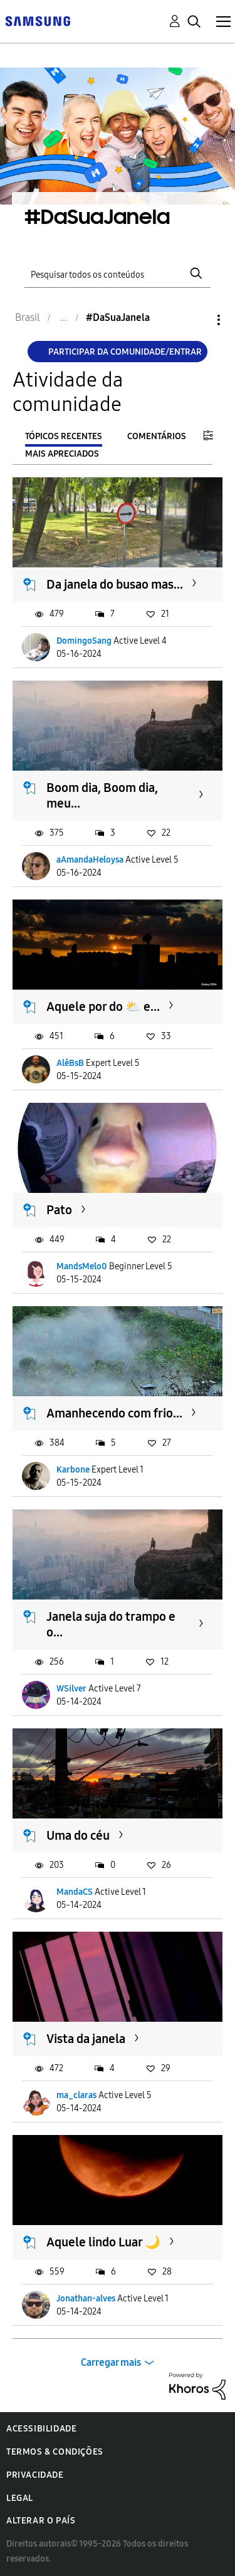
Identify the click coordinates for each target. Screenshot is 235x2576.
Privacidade (35, 2475)
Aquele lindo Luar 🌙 (103, 2241)
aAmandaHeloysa (89, 859)
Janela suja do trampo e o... (110, 1624)
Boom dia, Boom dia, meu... (102, 795)
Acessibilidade (41, 2428)
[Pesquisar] (117, 273)
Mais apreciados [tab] (62, 454)
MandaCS (74, 1892)
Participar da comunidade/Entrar (125, 352)
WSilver (71, 1688)
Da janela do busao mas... (114, 584)
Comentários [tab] (156, 436)
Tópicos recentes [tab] (63, 436)
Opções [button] (197, 320)
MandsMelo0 (81, 1266)
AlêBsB (70, 1063)
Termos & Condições (54, 2452)
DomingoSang (84, 641)
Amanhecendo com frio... (114, 1413)
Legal (19, 2498)
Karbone (73, 1469)
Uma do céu (78, 1835)
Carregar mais (111, 2362)
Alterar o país (40, 2520)
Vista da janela (85, 2038)
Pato (59, 1209)
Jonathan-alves (85, 2298)
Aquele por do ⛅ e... (103, 1006)
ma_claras (76, 2095)
